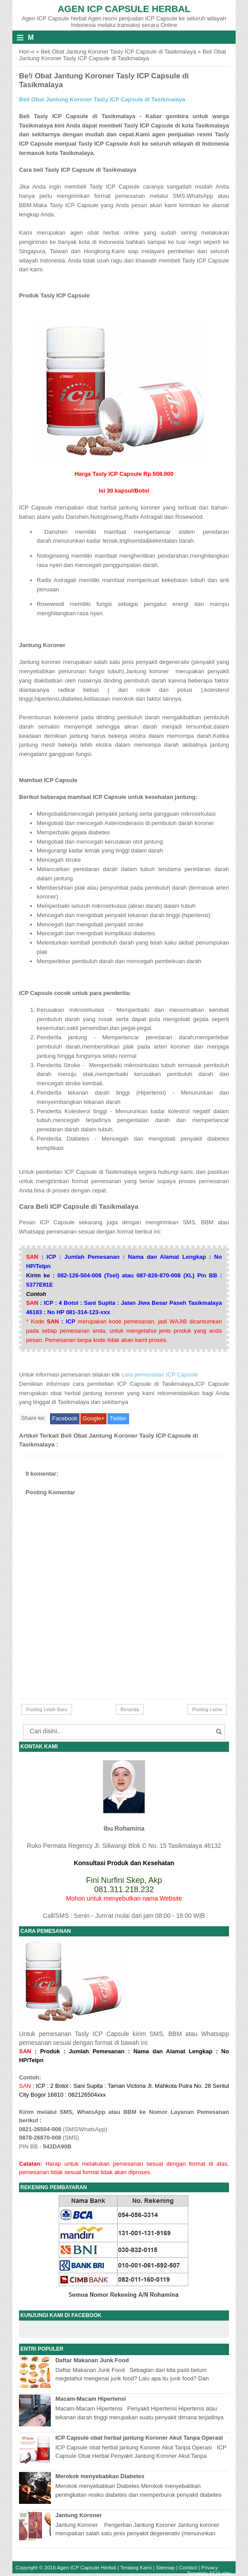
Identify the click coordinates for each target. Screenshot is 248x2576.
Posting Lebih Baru (46, 1709)
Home (26, 51)
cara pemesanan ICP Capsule (159, 1374)
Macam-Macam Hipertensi (90, 2398)
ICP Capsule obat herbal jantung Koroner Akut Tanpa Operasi (139, 2437)
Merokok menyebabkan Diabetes (100, 2476)
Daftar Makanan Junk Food (92, 2360)
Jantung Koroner (78, 2515)
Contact (188, 2567)
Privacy (209, 2567)
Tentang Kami (136, 2567)
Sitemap (165, 2567)
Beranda (130, 1709)
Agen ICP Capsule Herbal (124, 9)
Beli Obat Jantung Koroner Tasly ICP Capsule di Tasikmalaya (118, 51)
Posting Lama (207, 1709)
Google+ (94, 1418)
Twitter (118, 1418)
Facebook (64, 1418)
